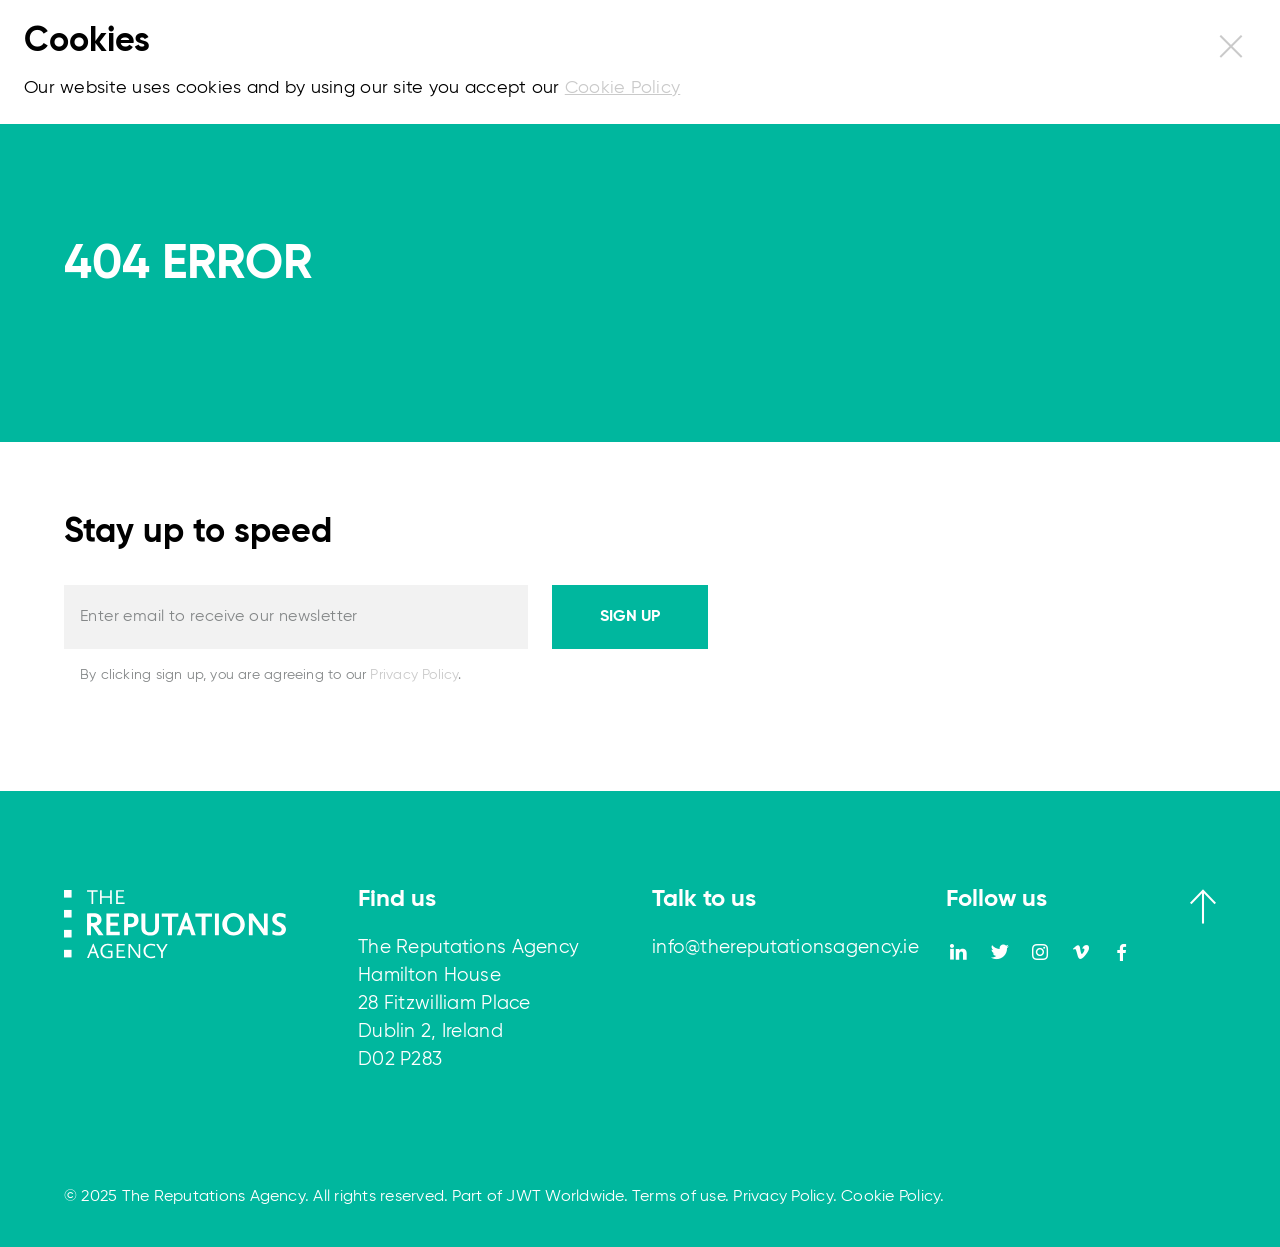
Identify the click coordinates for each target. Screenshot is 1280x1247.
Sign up (630, 617)
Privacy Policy (414, 675)
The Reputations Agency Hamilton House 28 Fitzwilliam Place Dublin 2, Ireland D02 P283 (468, 1003)
